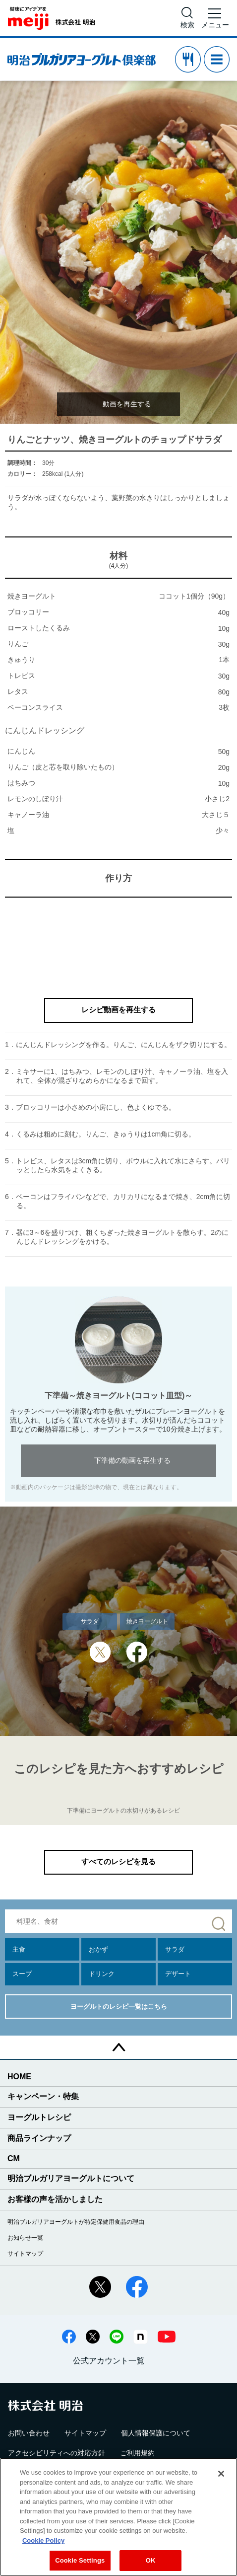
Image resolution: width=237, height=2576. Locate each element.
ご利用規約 (137, 2453)
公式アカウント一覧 (108, 2360)
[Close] (221, 2474)
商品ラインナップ (39, 2138)
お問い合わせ (29, 2433)
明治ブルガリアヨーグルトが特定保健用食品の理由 (75, 2221)
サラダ (90, 1621)
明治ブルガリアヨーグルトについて (70, 2178)
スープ (22, 1973)
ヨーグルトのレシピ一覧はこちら (118, 2006)
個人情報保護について (155, 2433)
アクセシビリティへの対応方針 (56, 2453)
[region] (118, 2517)
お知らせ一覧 (25, 2237)
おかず (98, 1949)
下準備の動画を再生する (132, 1460)
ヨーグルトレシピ (39, 2117)
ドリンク (102, 1973)
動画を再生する (127, 404)
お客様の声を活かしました (55, 2199)
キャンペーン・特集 (43, 2096)
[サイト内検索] (187, 18)
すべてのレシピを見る (118, 1861)
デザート (178, 1973)
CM (13, 2158)
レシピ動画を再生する (118, 1009)
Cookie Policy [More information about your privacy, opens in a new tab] (43, 2540)
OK (151, 2560)
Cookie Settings (80, 2560)
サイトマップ (25, 2253)
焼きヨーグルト (147, 1621)
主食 (18, 1949)
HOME (19, 2076)
